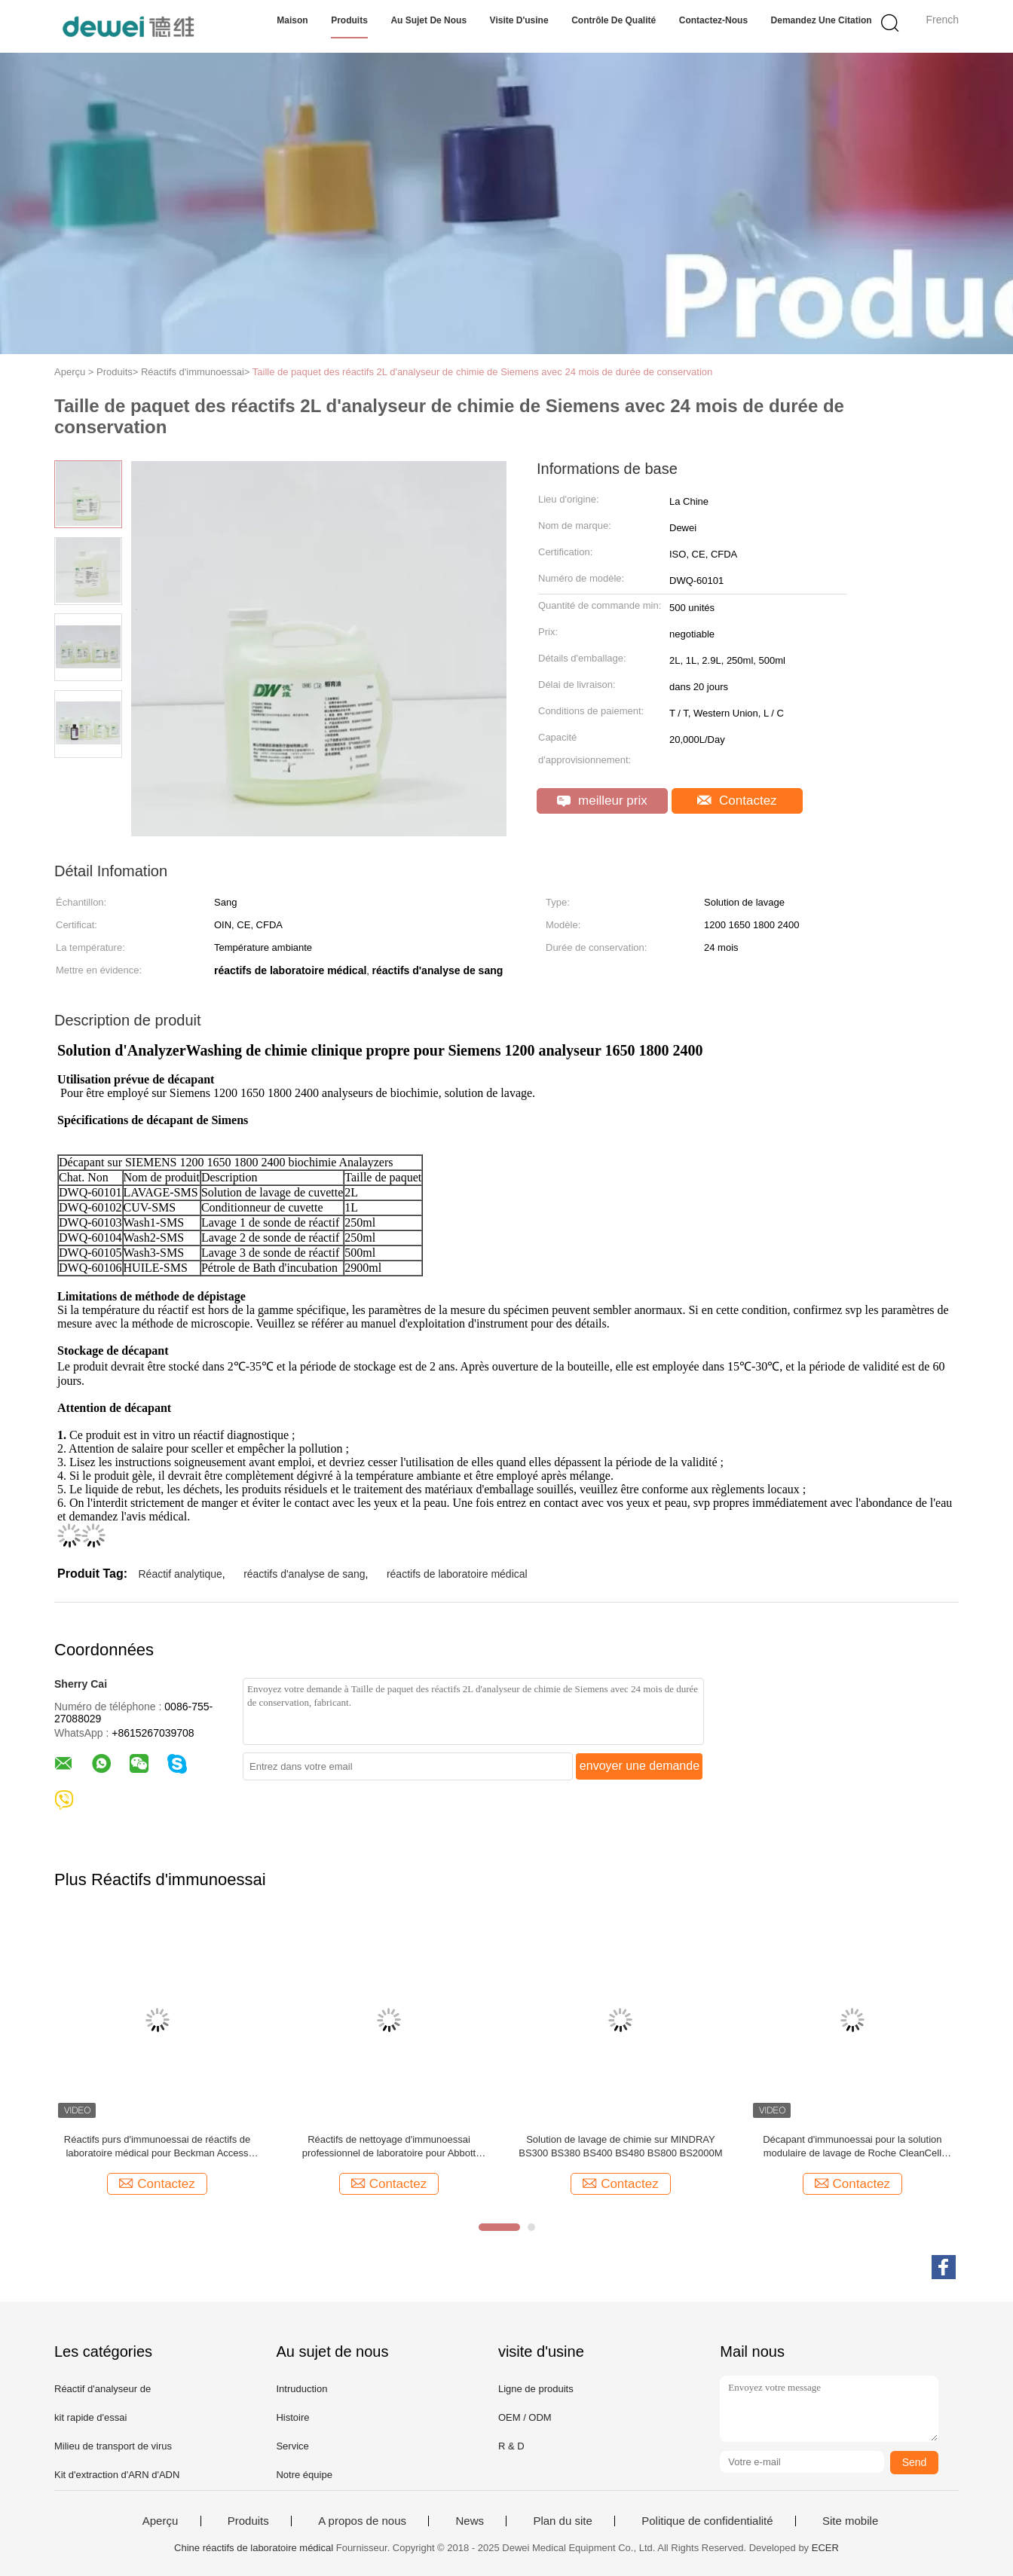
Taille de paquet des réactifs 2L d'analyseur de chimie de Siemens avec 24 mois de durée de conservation (482, 371)
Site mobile (850, 2521)
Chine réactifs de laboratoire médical (253, 2547)
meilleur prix (602, 800)
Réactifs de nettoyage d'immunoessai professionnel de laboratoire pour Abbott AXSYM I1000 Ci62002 (389, 2147)
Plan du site (562, 2521)
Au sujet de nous (428, 20)
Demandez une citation (821, 20)
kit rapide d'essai (90, 2417)
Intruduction (301, 2388)
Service (292, 2446)
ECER (825, 2547)
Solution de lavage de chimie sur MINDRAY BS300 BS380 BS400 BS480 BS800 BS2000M (620, 2146)
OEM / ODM (525, 2417)
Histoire (292, 2417)
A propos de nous (362, 2521)
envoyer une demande (639, 1765)
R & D (511, 2446)
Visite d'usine (519, 20)
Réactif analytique (180, 1574)
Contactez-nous (713, 20)
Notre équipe (304, 2474)
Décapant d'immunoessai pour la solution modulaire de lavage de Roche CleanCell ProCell (852, 2147)
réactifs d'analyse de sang (304, 1574)
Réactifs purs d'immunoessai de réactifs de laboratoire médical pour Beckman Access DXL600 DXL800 (157, 2147)
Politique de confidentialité (707, 2521)
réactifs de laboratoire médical (457, 1574)
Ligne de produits (536, 2388)
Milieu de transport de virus (113, 2446)
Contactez (736, 800)
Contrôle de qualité (613, 20)
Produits (349, 20)
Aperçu (160, 2521)
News (469, 2521)
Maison (292, 20)
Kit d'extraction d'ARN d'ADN (116, 2474)
